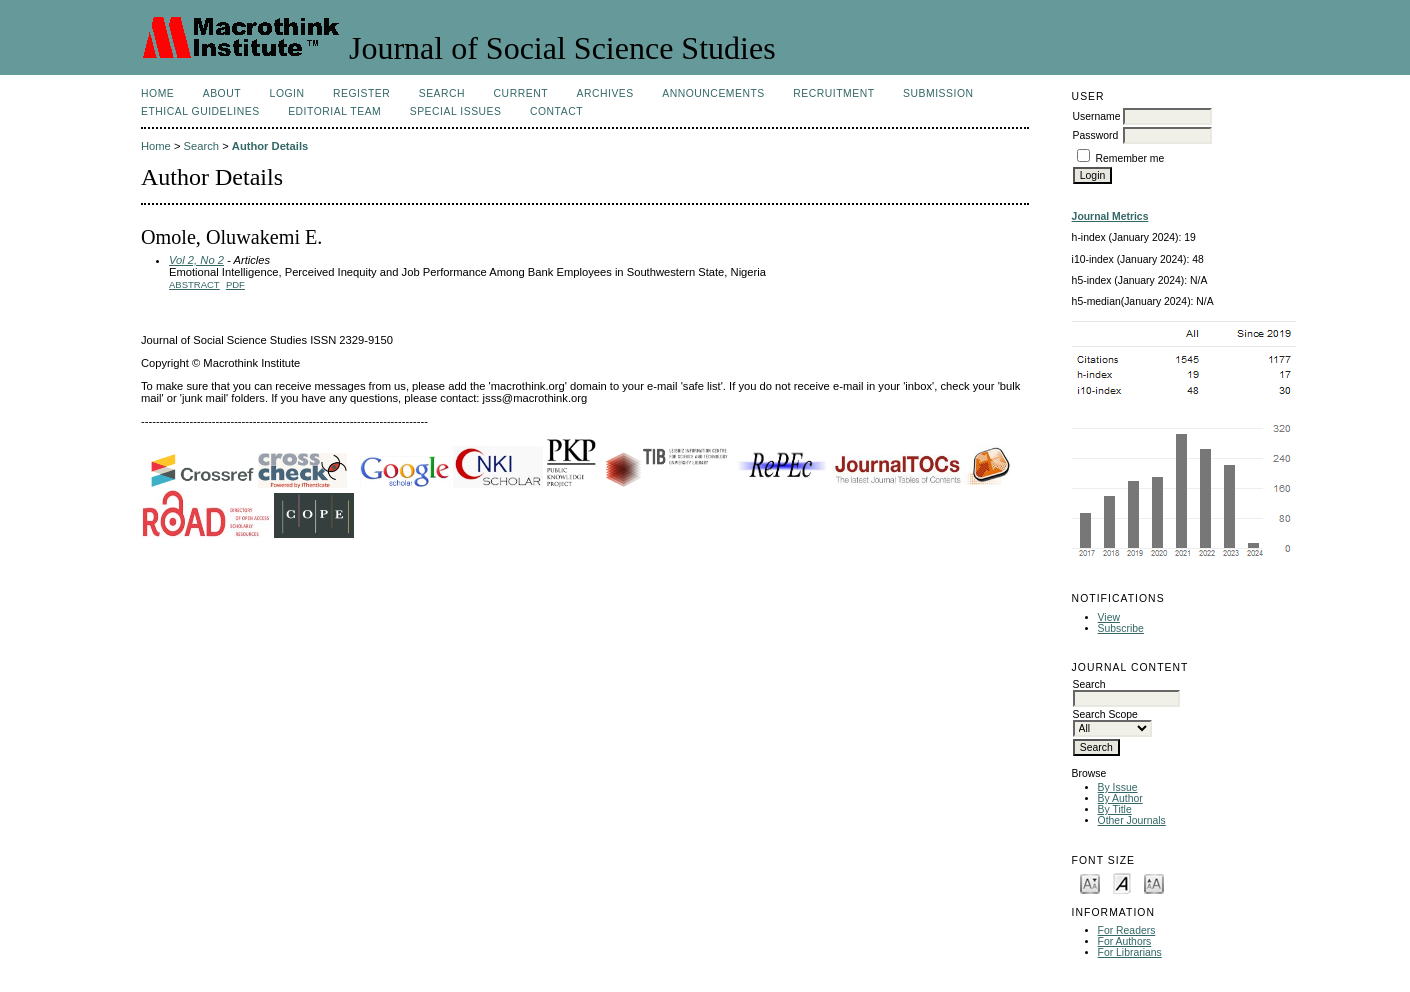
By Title (1115, 809)
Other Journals (1132, 820)
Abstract (194, 284)
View (1109, 617)
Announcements (713, 93)
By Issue (1118, 787)
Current (521, 93)
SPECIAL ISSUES (456, 111)
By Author (1120, 798)
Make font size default (1122, 882)
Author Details (270, 146)
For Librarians (1130, 952)
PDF (235, 284)
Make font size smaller (1090, 882)
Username (1097, 116)
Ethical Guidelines (200, 111)
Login (287, 93)
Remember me (1130, 158)
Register (361, 93)
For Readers (1127, 930)
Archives (604, 93)
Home (157, 93)
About (222, 93)
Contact (556, 111)
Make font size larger (1154, 882)
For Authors (1125, 941)
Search (442, 93)
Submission (938, 93)
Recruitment (833, 93)
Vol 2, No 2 (196, 260)
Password (1096, 135)
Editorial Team (334, 111)
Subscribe (1121, 628)
